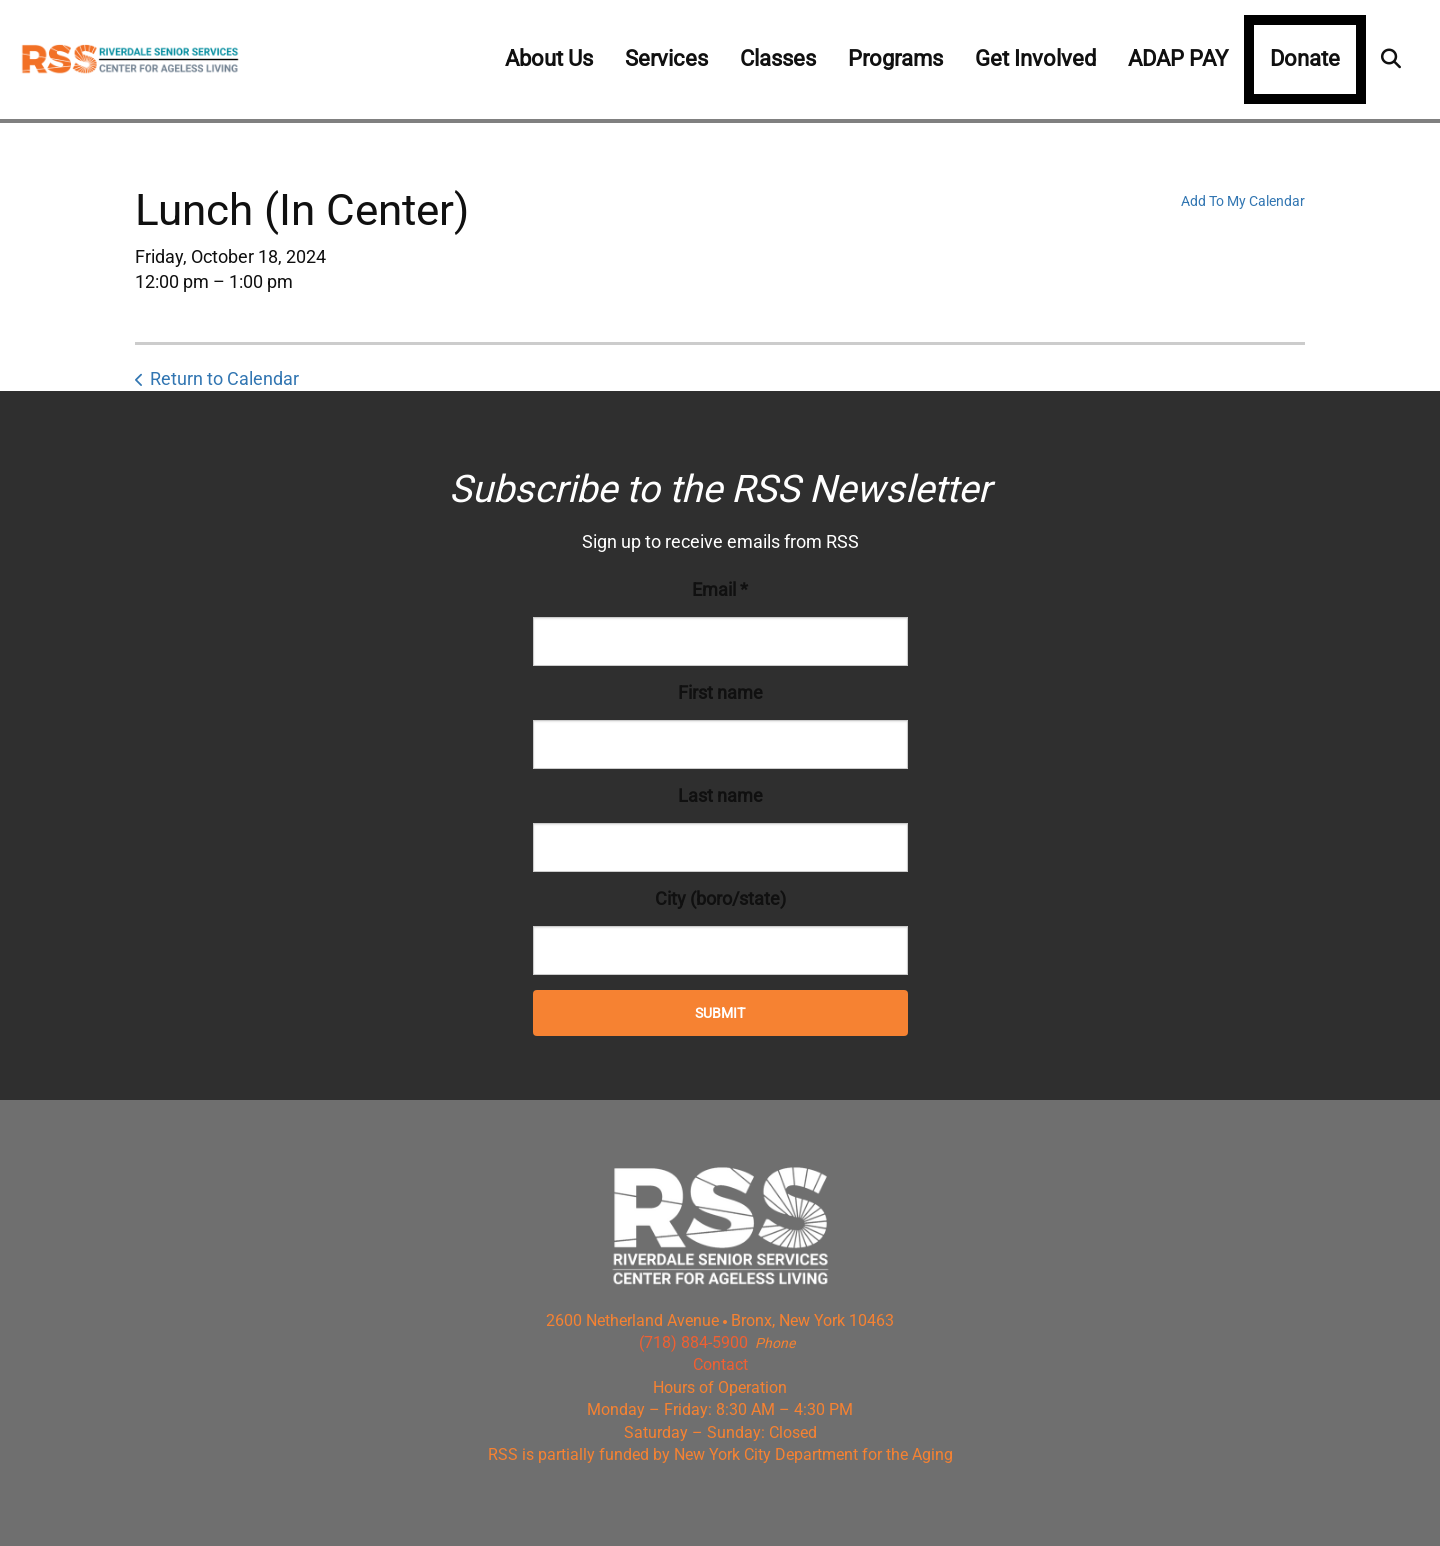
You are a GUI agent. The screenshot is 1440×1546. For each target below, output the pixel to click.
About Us (549, 58)
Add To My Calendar (1243, 201)
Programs (895, 58)
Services (666, 58)
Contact (720, 1364)
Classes (778, 58)
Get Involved (1035, 58)
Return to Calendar (224, 378)
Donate (1305, 58)
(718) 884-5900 (693, 1342)
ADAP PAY (1178, 58)
